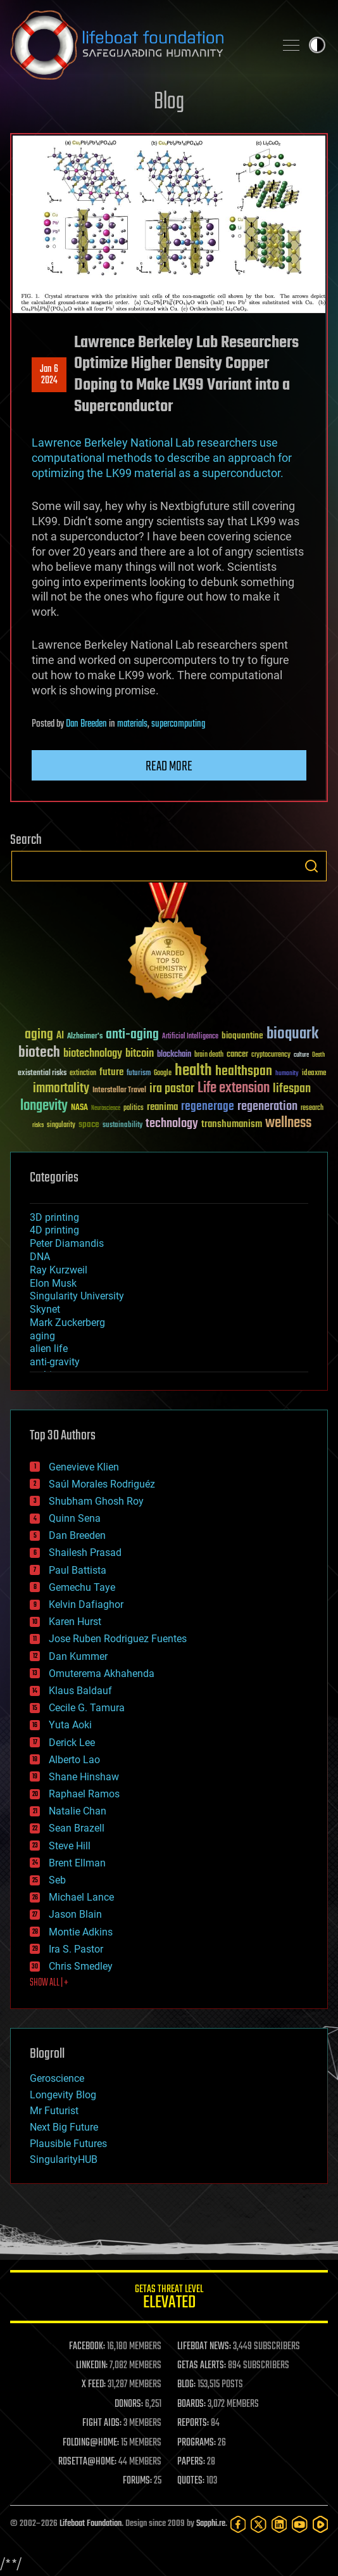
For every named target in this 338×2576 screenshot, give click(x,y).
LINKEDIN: (92, 2365)
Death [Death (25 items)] (318, 1055)
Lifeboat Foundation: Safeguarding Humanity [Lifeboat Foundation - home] (137, 45)
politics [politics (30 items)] (133, 1108)
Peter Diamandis (67, 1243)
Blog (169, 102)
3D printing (54, 1217)
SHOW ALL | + (49, 1983)
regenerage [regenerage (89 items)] (207, 1107)
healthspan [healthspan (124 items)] (243, 1072)
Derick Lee (72, 1743)
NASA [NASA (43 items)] (79, 1108)
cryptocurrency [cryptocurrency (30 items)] (271, 1055)
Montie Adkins (81, 1932)
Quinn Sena (75, 1518)
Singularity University (77, 1296)
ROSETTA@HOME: (87, 2462)
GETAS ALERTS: (201, 2365)
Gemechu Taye (82, 1587)
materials (132, 724)
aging (42, 1336)
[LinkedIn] (279, 2524)
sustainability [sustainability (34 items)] (122, 1125)
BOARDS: (191, 2404)
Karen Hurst (75, 1622)
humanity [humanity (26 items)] (287, 1074)
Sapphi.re (210, 2523)
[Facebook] (238, 2524)
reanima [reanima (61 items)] (162, 1107)
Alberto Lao (74, 1760)
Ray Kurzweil (58, 1270)
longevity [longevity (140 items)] (44, 1106)
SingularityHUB (63, 2159)
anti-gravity (55, 1362)
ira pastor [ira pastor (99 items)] (171, 1088)
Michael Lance (81, 1897)
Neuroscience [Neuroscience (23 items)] (105, 1109)
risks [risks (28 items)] (38, 1125)
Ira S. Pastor (76, 1949)
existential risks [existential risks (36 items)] (42, 1073)
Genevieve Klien (84, 1467)
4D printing (54, 1230)
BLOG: (186, 2384)
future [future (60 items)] (111, 1072)
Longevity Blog (63, 2095)
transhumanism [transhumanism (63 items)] (231, 1124)
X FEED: (94, 2384)
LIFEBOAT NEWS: (204, 2346)
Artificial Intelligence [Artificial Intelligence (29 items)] (190, 1037)
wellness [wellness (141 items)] (288, 1123)
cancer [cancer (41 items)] (237, 1055)
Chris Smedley (81, 1966)
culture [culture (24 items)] (301, 1055)
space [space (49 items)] (88, 1124)
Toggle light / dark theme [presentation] (317, 45)
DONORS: (129, 2404)
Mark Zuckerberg (67, 1323)
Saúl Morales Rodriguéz (102, 1484)
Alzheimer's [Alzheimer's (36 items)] (85, 1037)
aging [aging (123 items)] (39, 1035)
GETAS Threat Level (169, 2298)
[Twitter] (258, 2524)
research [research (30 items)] (312, 1108)
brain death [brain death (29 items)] (208, 1055)
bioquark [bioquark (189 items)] (292, 1034)
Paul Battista (77, 1570)
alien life (49, 1348)
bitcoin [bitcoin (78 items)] (139, 1054)
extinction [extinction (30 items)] (83, 1073)
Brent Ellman (77, 1863)
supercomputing (178, 724)
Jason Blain (75, 1914)
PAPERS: (191, 2462)
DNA (40, 1257)
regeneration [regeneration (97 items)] (267, 1106)
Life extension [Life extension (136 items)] (233, 1088)
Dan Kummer (78, 1656)
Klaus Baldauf (80, 1691)
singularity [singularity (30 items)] (61, 1125)
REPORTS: (193, 2423)
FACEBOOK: (87, 2346)
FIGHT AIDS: (102, 2423)
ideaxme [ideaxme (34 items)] (314, 1073)
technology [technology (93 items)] (172, 1124)
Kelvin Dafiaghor (86, 1604)
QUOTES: (190, 2481)
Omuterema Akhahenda (101, 1673)
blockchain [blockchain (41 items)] (174, 1055)
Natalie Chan (77, 1811)
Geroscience (57, 2078)
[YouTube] (299, 2524)
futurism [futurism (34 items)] (139, 1073)
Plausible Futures (68, 2144)
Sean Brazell (76, 1828)
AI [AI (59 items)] (60, 1036)
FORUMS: (137, 2481)
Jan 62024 (49, 375)
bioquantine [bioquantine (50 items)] (242, 1035)
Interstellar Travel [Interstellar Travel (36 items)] (119, 1090)
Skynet (45, 1309)
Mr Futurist (54, 2111)
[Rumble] (320, 2524)
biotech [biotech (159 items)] (39, 1052)
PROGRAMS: (196, 2443)
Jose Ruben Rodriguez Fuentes (118, 1639)
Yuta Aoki (70, 1725)
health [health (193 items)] (193, 1071)
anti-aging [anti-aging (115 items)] (132, 1035)
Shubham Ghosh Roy (96, 1501)
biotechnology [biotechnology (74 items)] (92, 1054)
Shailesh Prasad (85, 1552)
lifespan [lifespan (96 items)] (292, 1088)
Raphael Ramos (84, 1794)
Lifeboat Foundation (90, 2523)
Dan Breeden (86, 724)
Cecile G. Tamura (87, 1708)
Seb (57, 1880)
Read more (169, 766)
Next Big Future (64, 2127)
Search (311, 866)
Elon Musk (53, 1283)
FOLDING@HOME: (91, 2443)
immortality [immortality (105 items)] (61, 1088)
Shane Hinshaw (84, 1777)
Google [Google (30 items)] (163, 1073)
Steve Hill (70, 1846)
